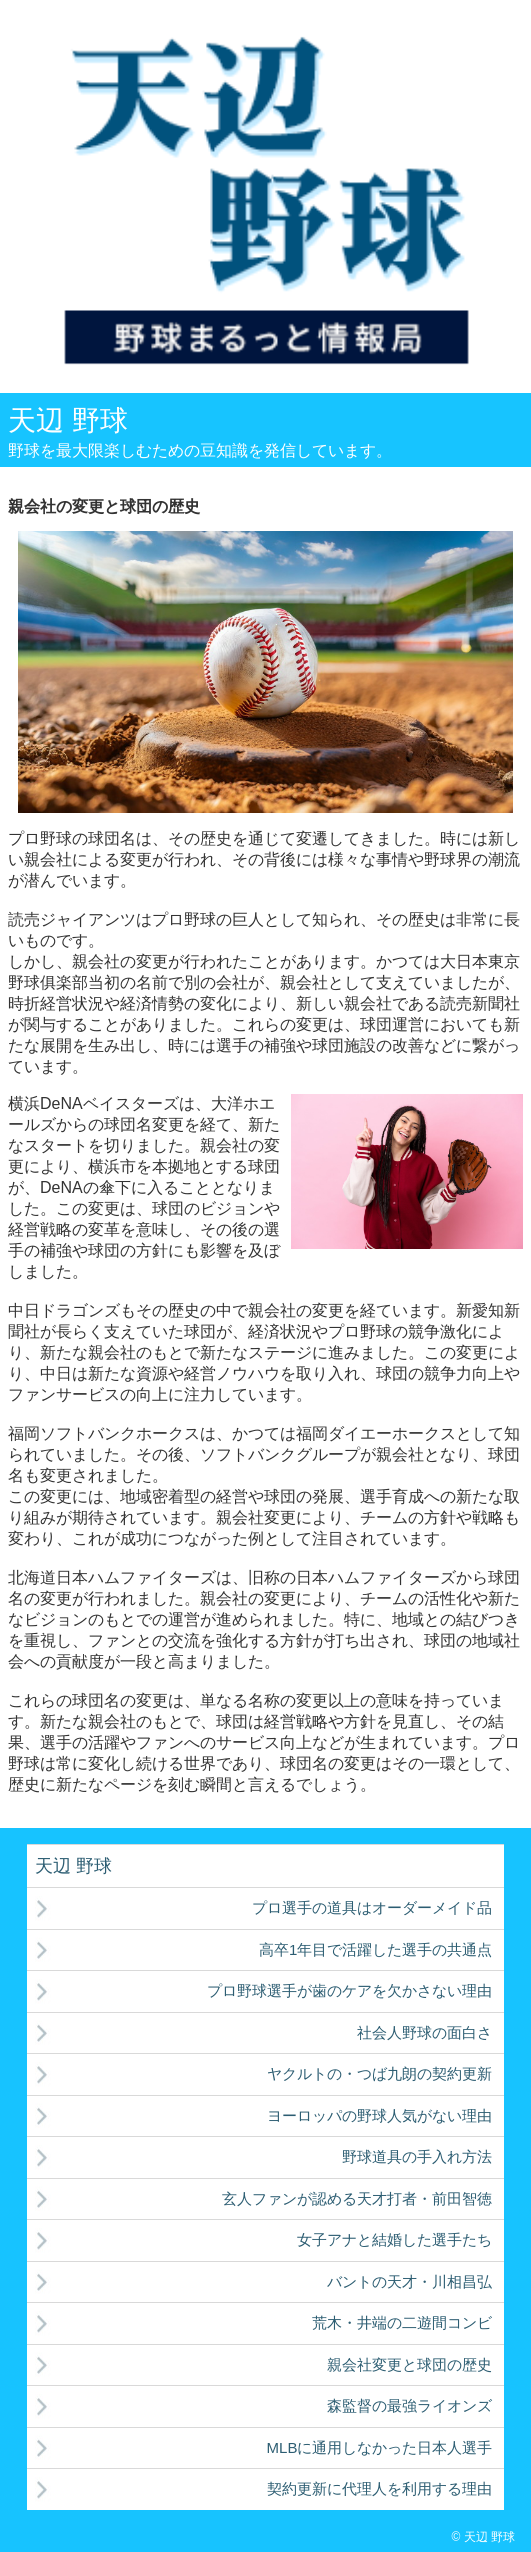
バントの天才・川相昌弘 (409, 2281)
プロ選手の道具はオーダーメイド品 (372, 1907)
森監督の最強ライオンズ (409, 2405)
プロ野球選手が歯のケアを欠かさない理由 (349, 1990)
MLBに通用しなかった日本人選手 (380, 2447)
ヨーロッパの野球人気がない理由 (379, 2115)
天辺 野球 (68, 420)
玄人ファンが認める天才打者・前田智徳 (357, 2198)
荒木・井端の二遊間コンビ (402, 2322)
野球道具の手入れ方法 (417, 2156)
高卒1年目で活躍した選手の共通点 (375, 1949)
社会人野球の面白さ (424, 2032)
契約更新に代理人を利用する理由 (379, 2488)
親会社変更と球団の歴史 (409, 2364)
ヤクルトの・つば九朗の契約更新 (379, 2073)
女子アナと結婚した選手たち (394, 2239)
